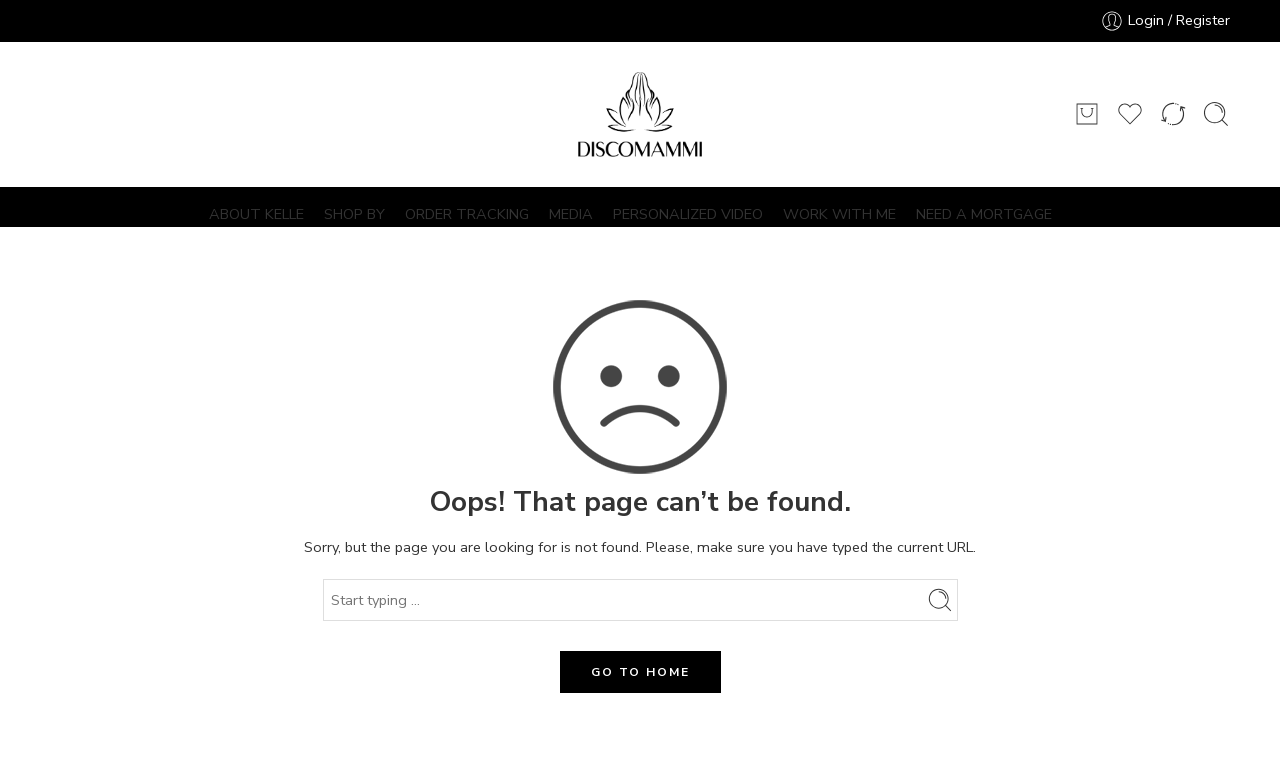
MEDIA (571, 214)
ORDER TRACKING (467, 214)
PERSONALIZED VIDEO (688, 214)
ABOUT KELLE (256, 214)
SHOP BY (354, 214)
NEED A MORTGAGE (984, 214)
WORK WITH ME (839, 214)
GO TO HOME (640, 672)
